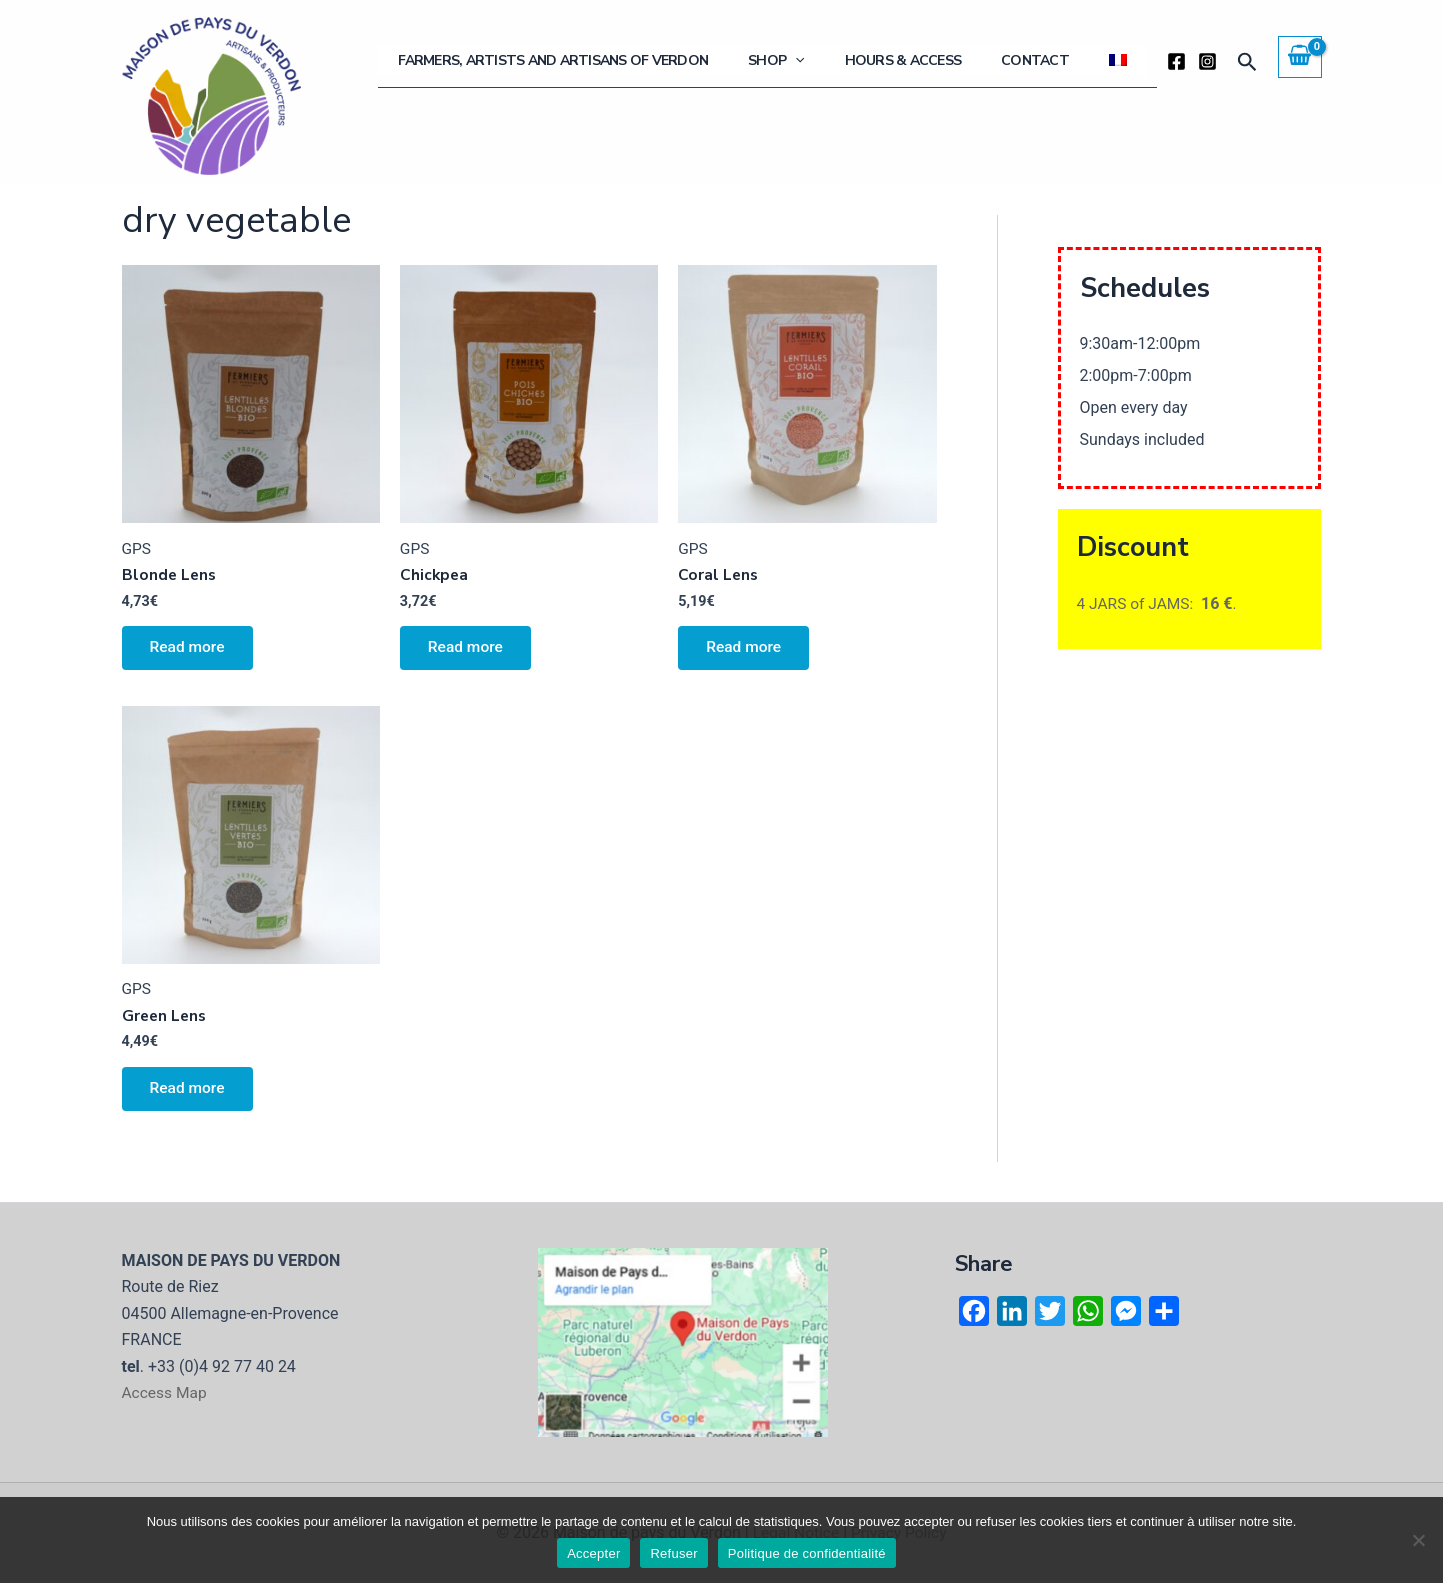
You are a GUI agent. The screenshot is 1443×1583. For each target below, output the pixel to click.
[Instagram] (1207, 61)
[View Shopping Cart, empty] (1300, 57)
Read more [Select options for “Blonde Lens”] (190, 650)
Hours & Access (954, 60)
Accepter (593, 1553)
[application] (867, 61)
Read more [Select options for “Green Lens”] (190, 1094)
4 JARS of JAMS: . (1159, 603)
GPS (137, 548)
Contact (1066, 60)
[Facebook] (1176, 61)
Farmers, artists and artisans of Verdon (645, 60)
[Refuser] (1418, 1540)
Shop (848, 61)
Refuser (673, 1553)
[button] (1247, 62)
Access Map (166, 1392)
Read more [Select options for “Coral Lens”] (746, 650)
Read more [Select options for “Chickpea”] (468, 650)
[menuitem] (1128, 61)
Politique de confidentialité (807, 1553)
